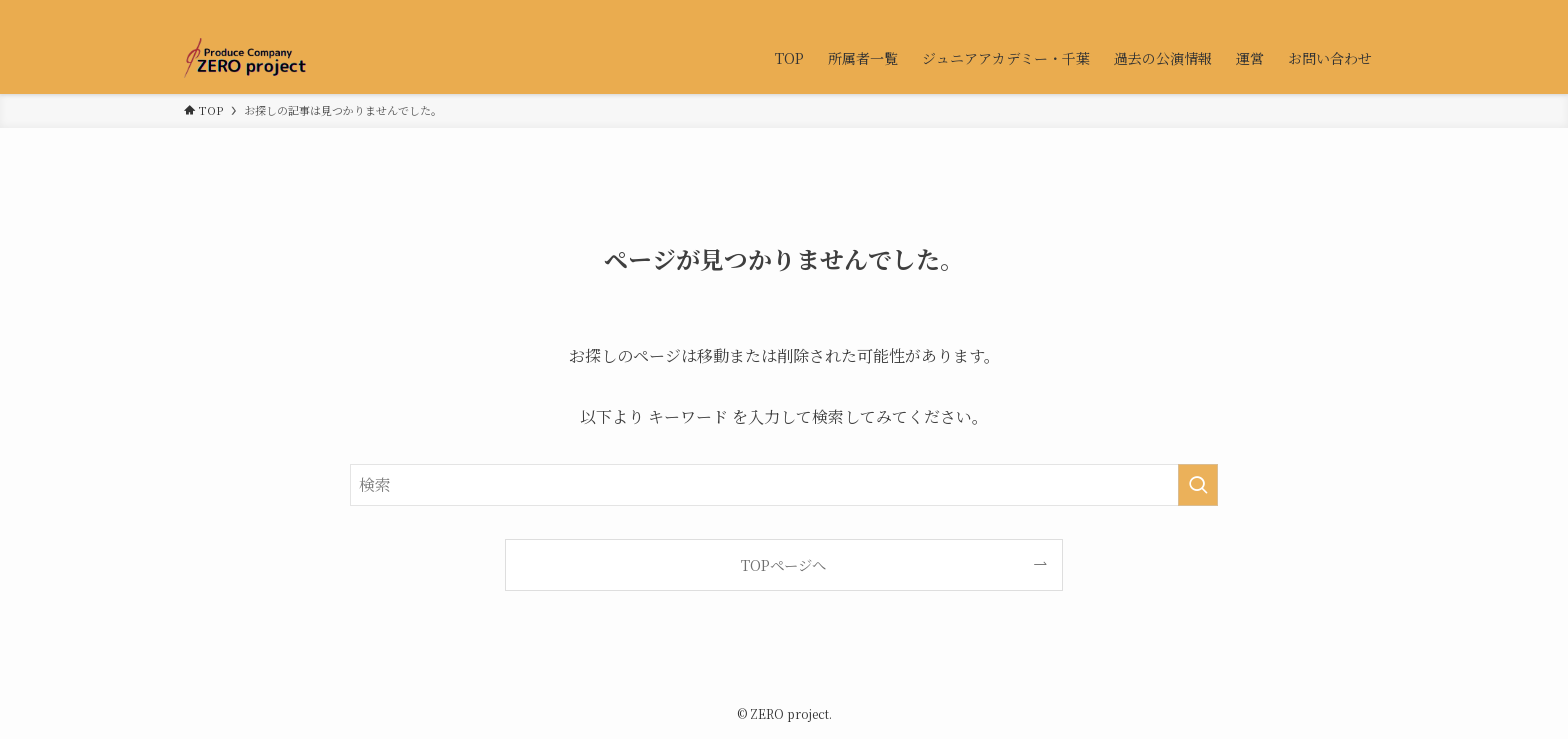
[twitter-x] (1319, 11)
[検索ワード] (784, 485)
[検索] (1371, 11)
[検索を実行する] (1198, 485)
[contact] (1345, 11)
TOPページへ (783, 564)
